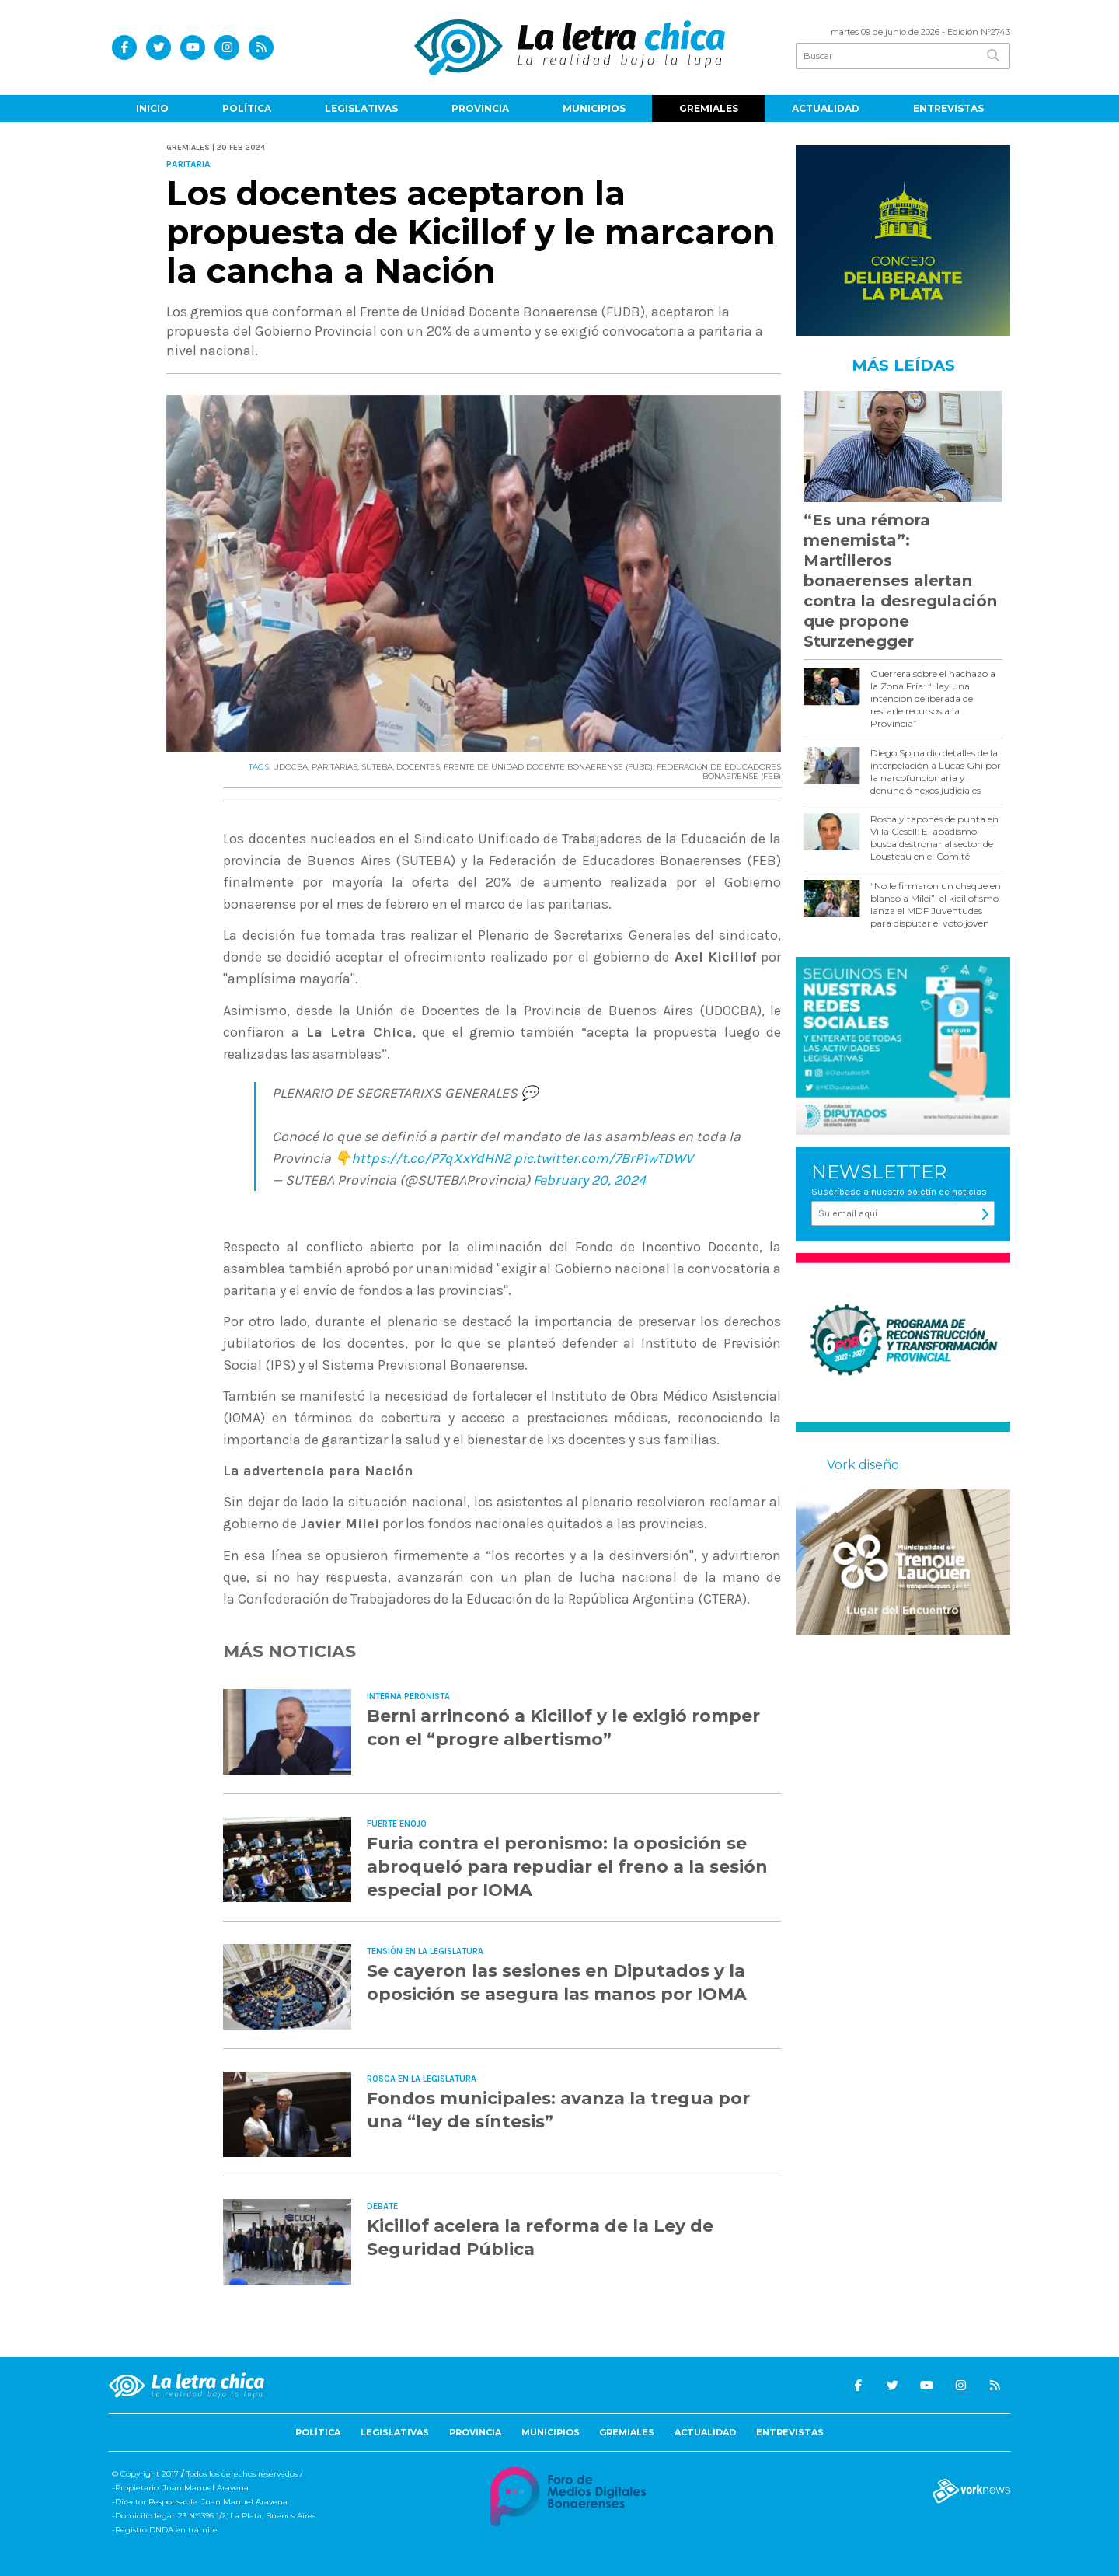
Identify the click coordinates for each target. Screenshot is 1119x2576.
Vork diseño (863, 1464)
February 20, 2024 (589, 1180)
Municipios (594, 108)
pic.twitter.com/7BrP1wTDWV (603, 1158)
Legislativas (361, 108)
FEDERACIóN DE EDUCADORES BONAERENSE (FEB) (719, 771)
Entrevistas (948, 108)
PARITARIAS (334, 767)
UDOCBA (290, 767)
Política (246, 108)
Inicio (152, 108)
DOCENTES (418, 767)
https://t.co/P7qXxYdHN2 (431, 1158)
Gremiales (708, 108)
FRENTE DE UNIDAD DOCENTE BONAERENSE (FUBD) (548, 767)
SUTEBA (376, 767)
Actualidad (825, 108)
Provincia (480, 108)
